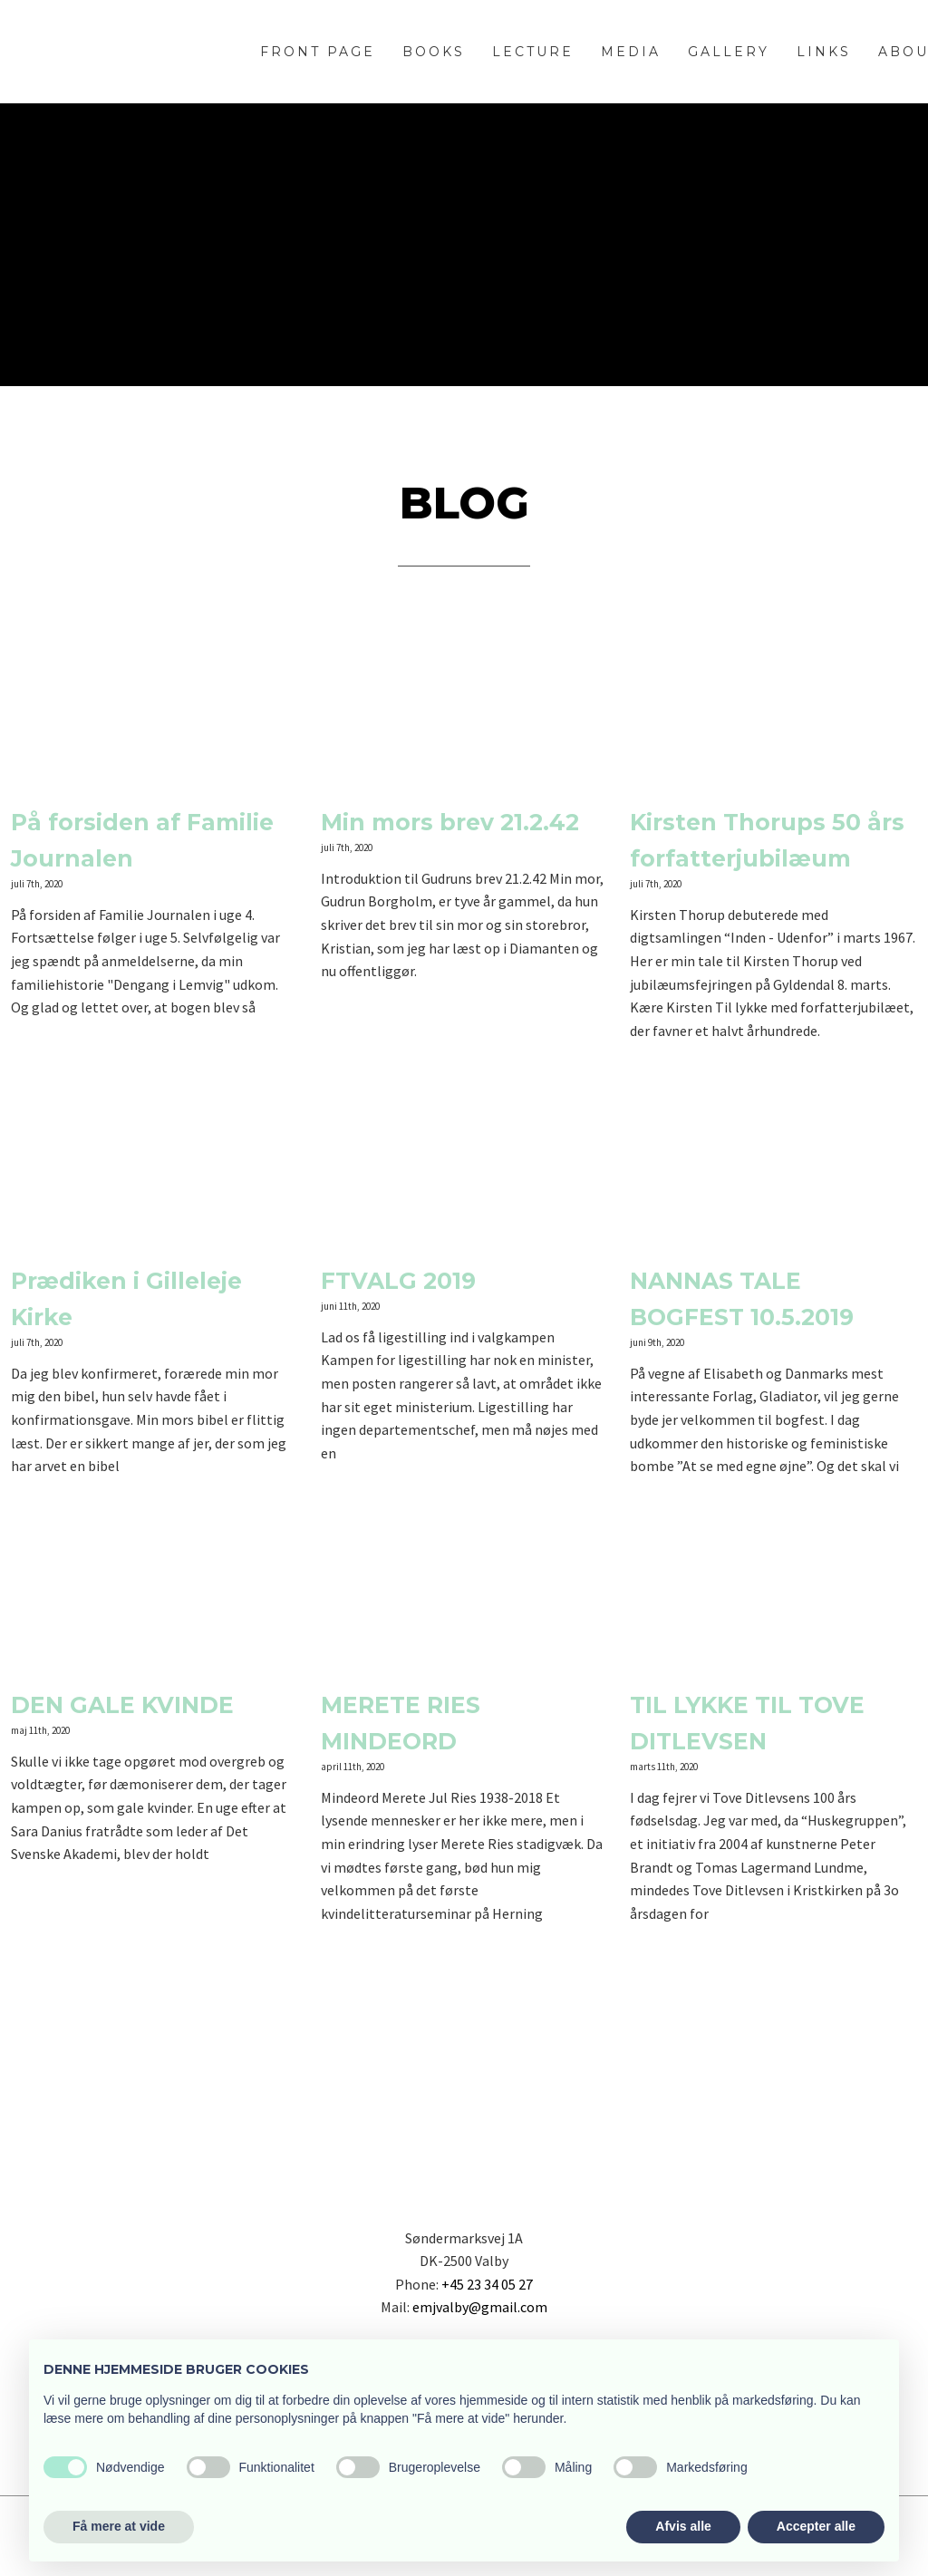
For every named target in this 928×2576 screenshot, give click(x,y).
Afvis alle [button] (682, 2526)
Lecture (533, 52)
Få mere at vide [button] (118, 2526)
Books (433, 52)
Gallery (728, 52)
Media (631, 52)
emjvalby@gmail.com (479, 2307)
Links (824, 52)
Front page (317, 52)
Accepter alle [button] (816, 2526)
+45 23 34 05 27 (487, 2284)
